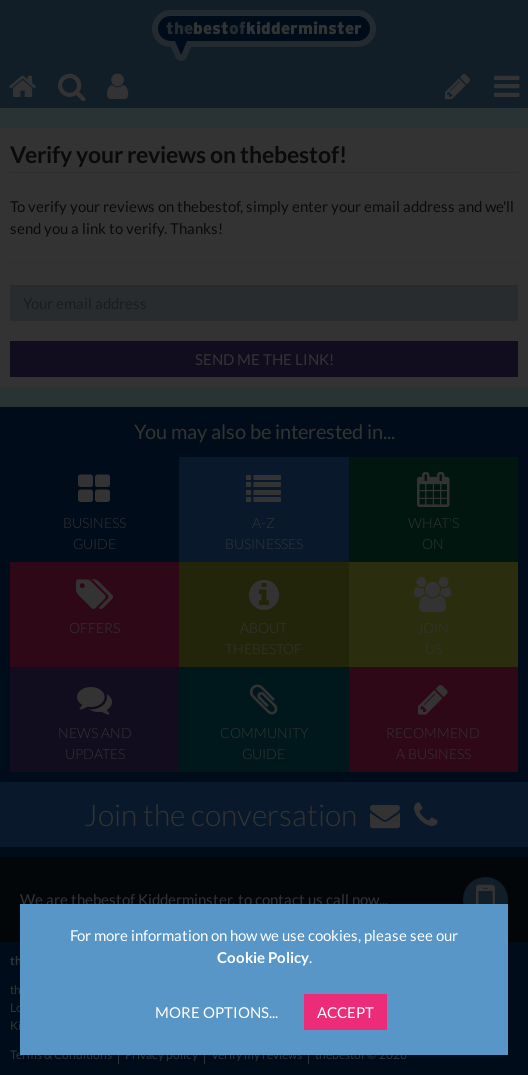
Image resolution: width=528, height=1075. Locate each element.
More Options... (216, 1012)
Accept (345, 1012)
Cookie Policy (263, 957)
